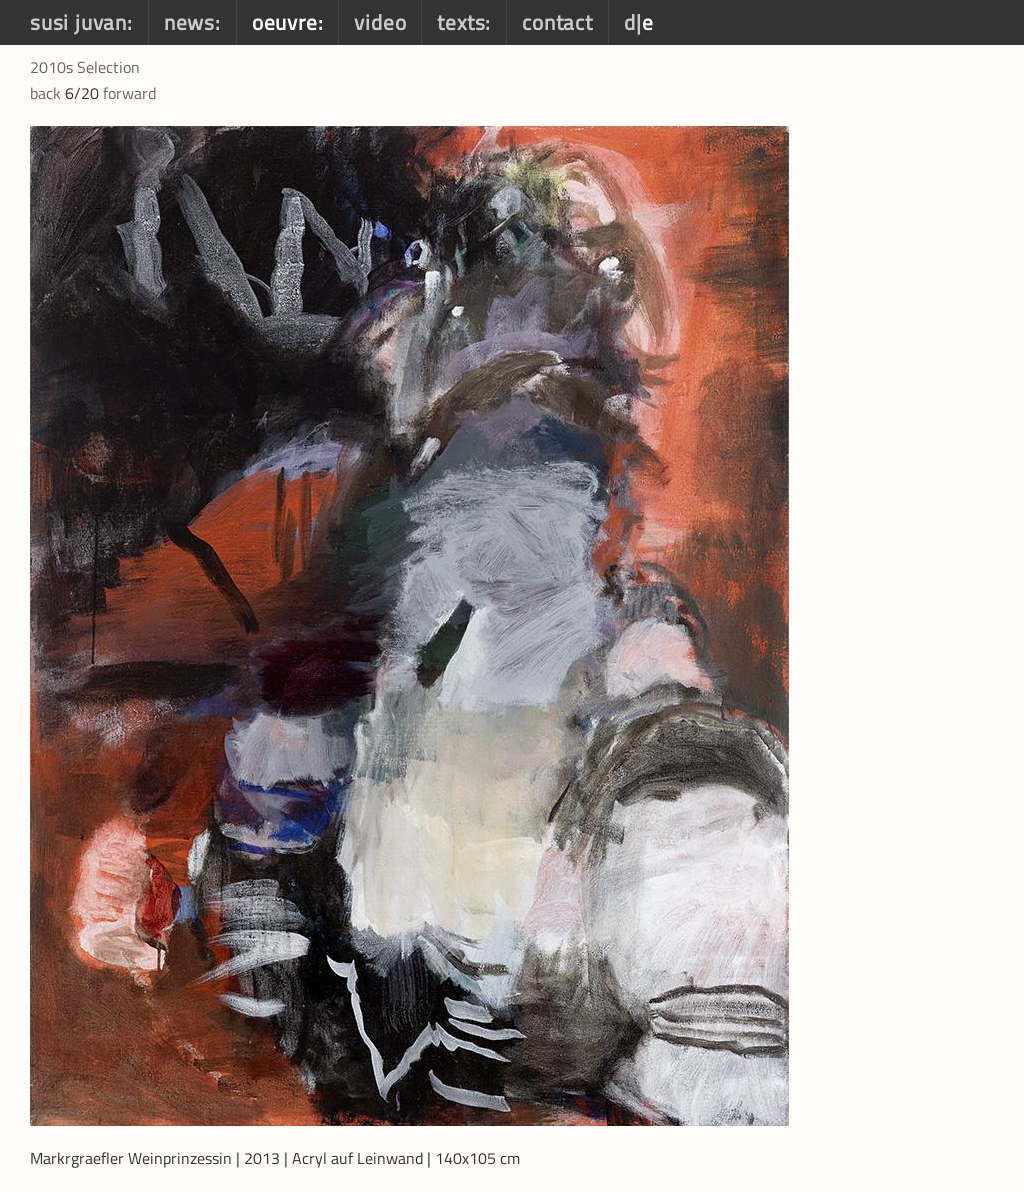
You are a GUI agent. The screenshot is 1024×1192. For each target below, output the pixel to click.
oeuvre (285, 22)
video (380, 22)
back (45, 93)
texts (461, 22)
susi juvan (78, 22)
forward (129, 93)
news (189, 22)
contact (557, 22)
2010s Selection (85, 67)
